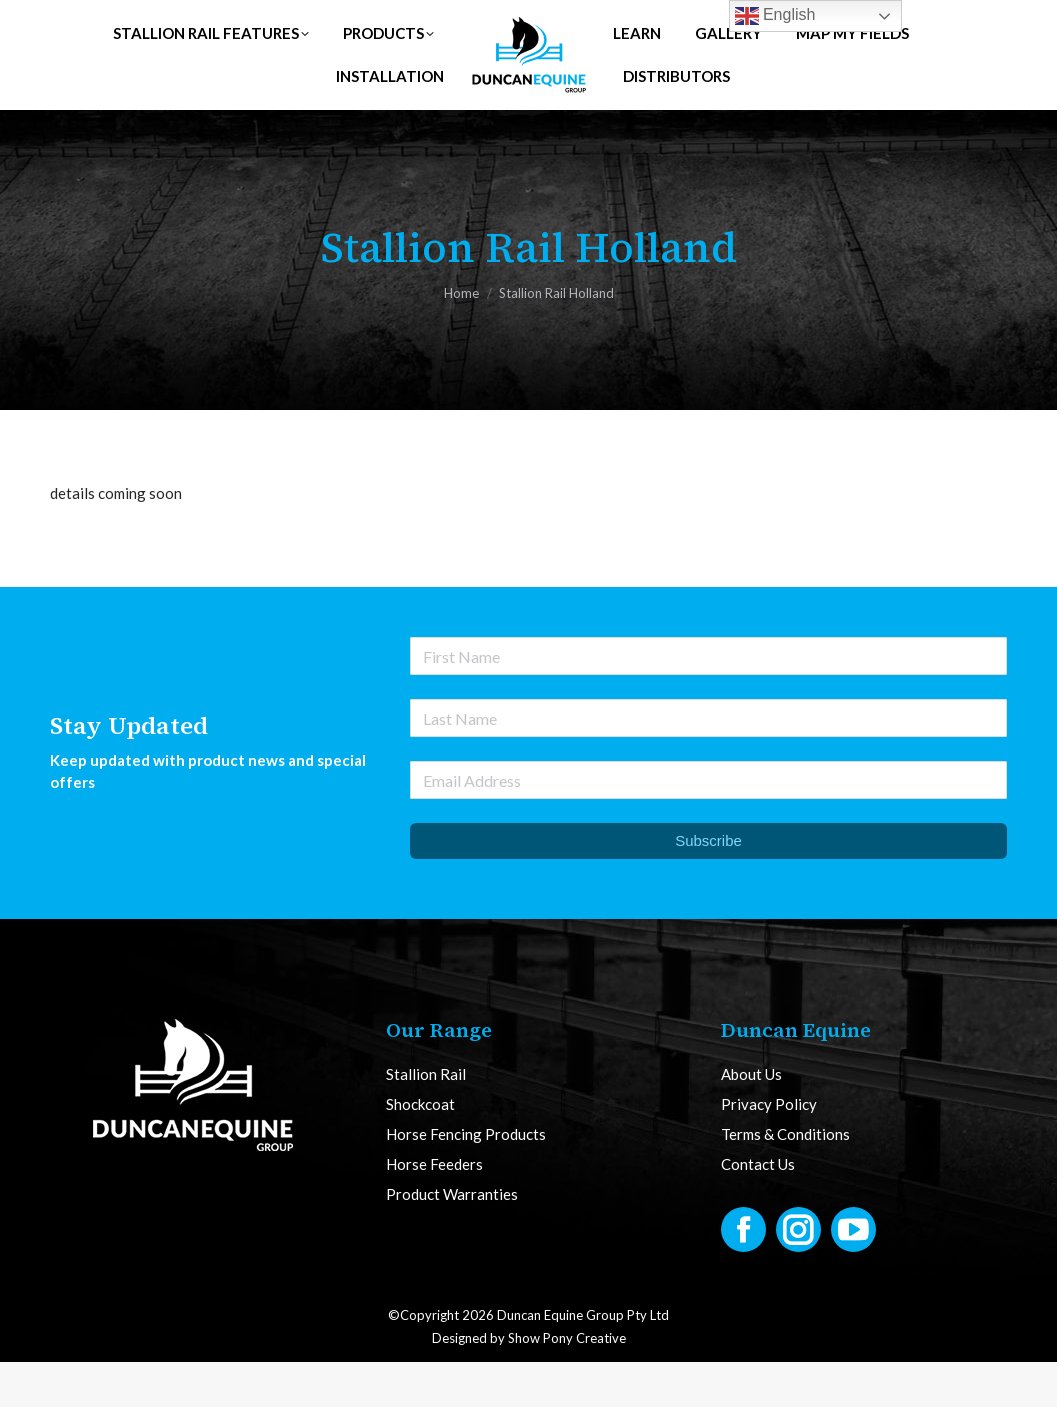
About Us (751, 1119)
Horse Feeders (434, 1209)
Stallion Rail (426, 1119)
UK (265, 22)
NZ (405, 22)
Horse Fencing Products (466, 1179)
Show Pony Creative (567, 1383)
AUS (335, 22)
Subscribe (708, 885)
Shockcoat (420, 1149)
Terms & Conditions (785, 1179)
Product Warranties (452, 1239)
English (775, 16)
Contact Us (758, 1209)
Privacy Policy (769, 1149)
